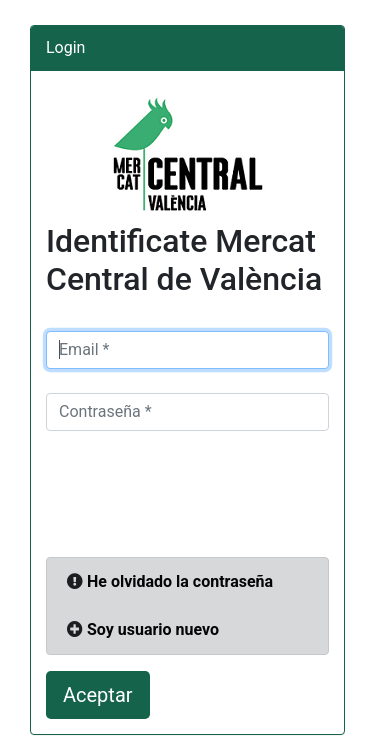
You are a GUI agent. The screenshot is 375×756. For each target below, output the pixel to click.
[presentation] (198, 494)
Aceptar (98, 695)
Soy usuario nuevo (153, 629)
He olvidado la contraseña (180, 581)
